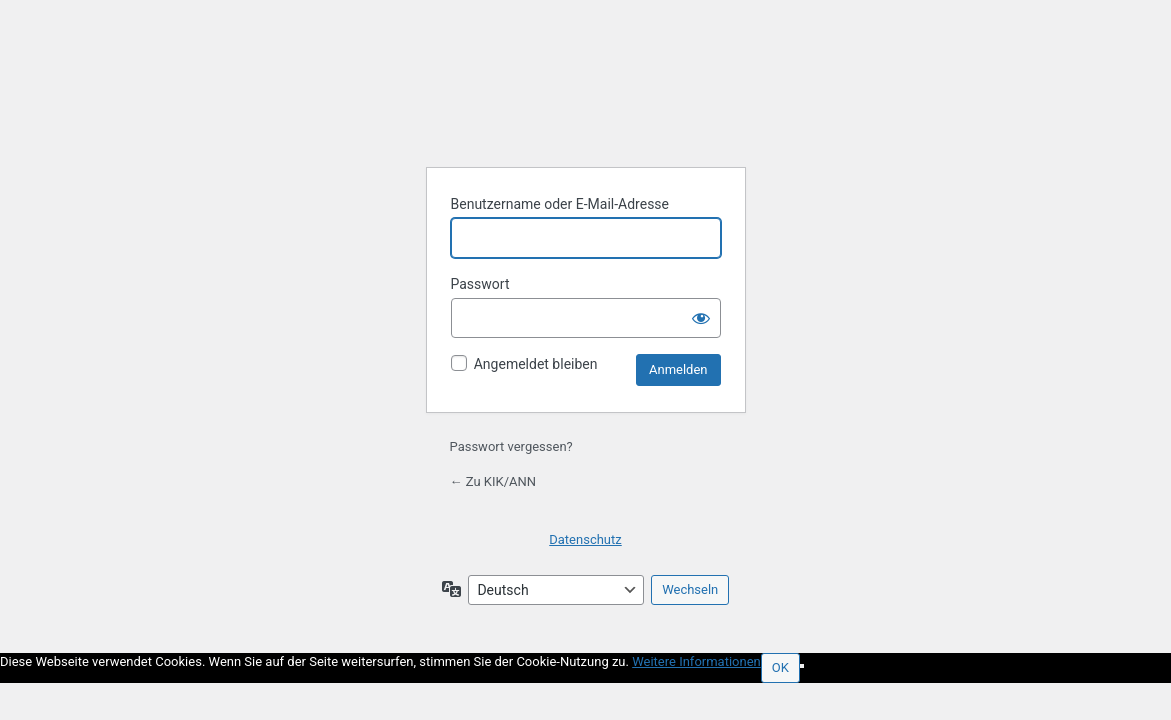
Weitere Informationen (696, 661)
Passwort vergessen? (511, 446)
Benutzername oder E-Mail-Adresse (560, 204)
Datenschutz (585, 539)
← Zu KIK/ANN (493, 481)
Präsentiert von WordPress (586, 101)
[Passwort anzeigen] (701, 318)
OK (780, 667)
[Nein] (802, 666)
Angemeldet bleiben (536, 364)
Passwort (480, 284)
